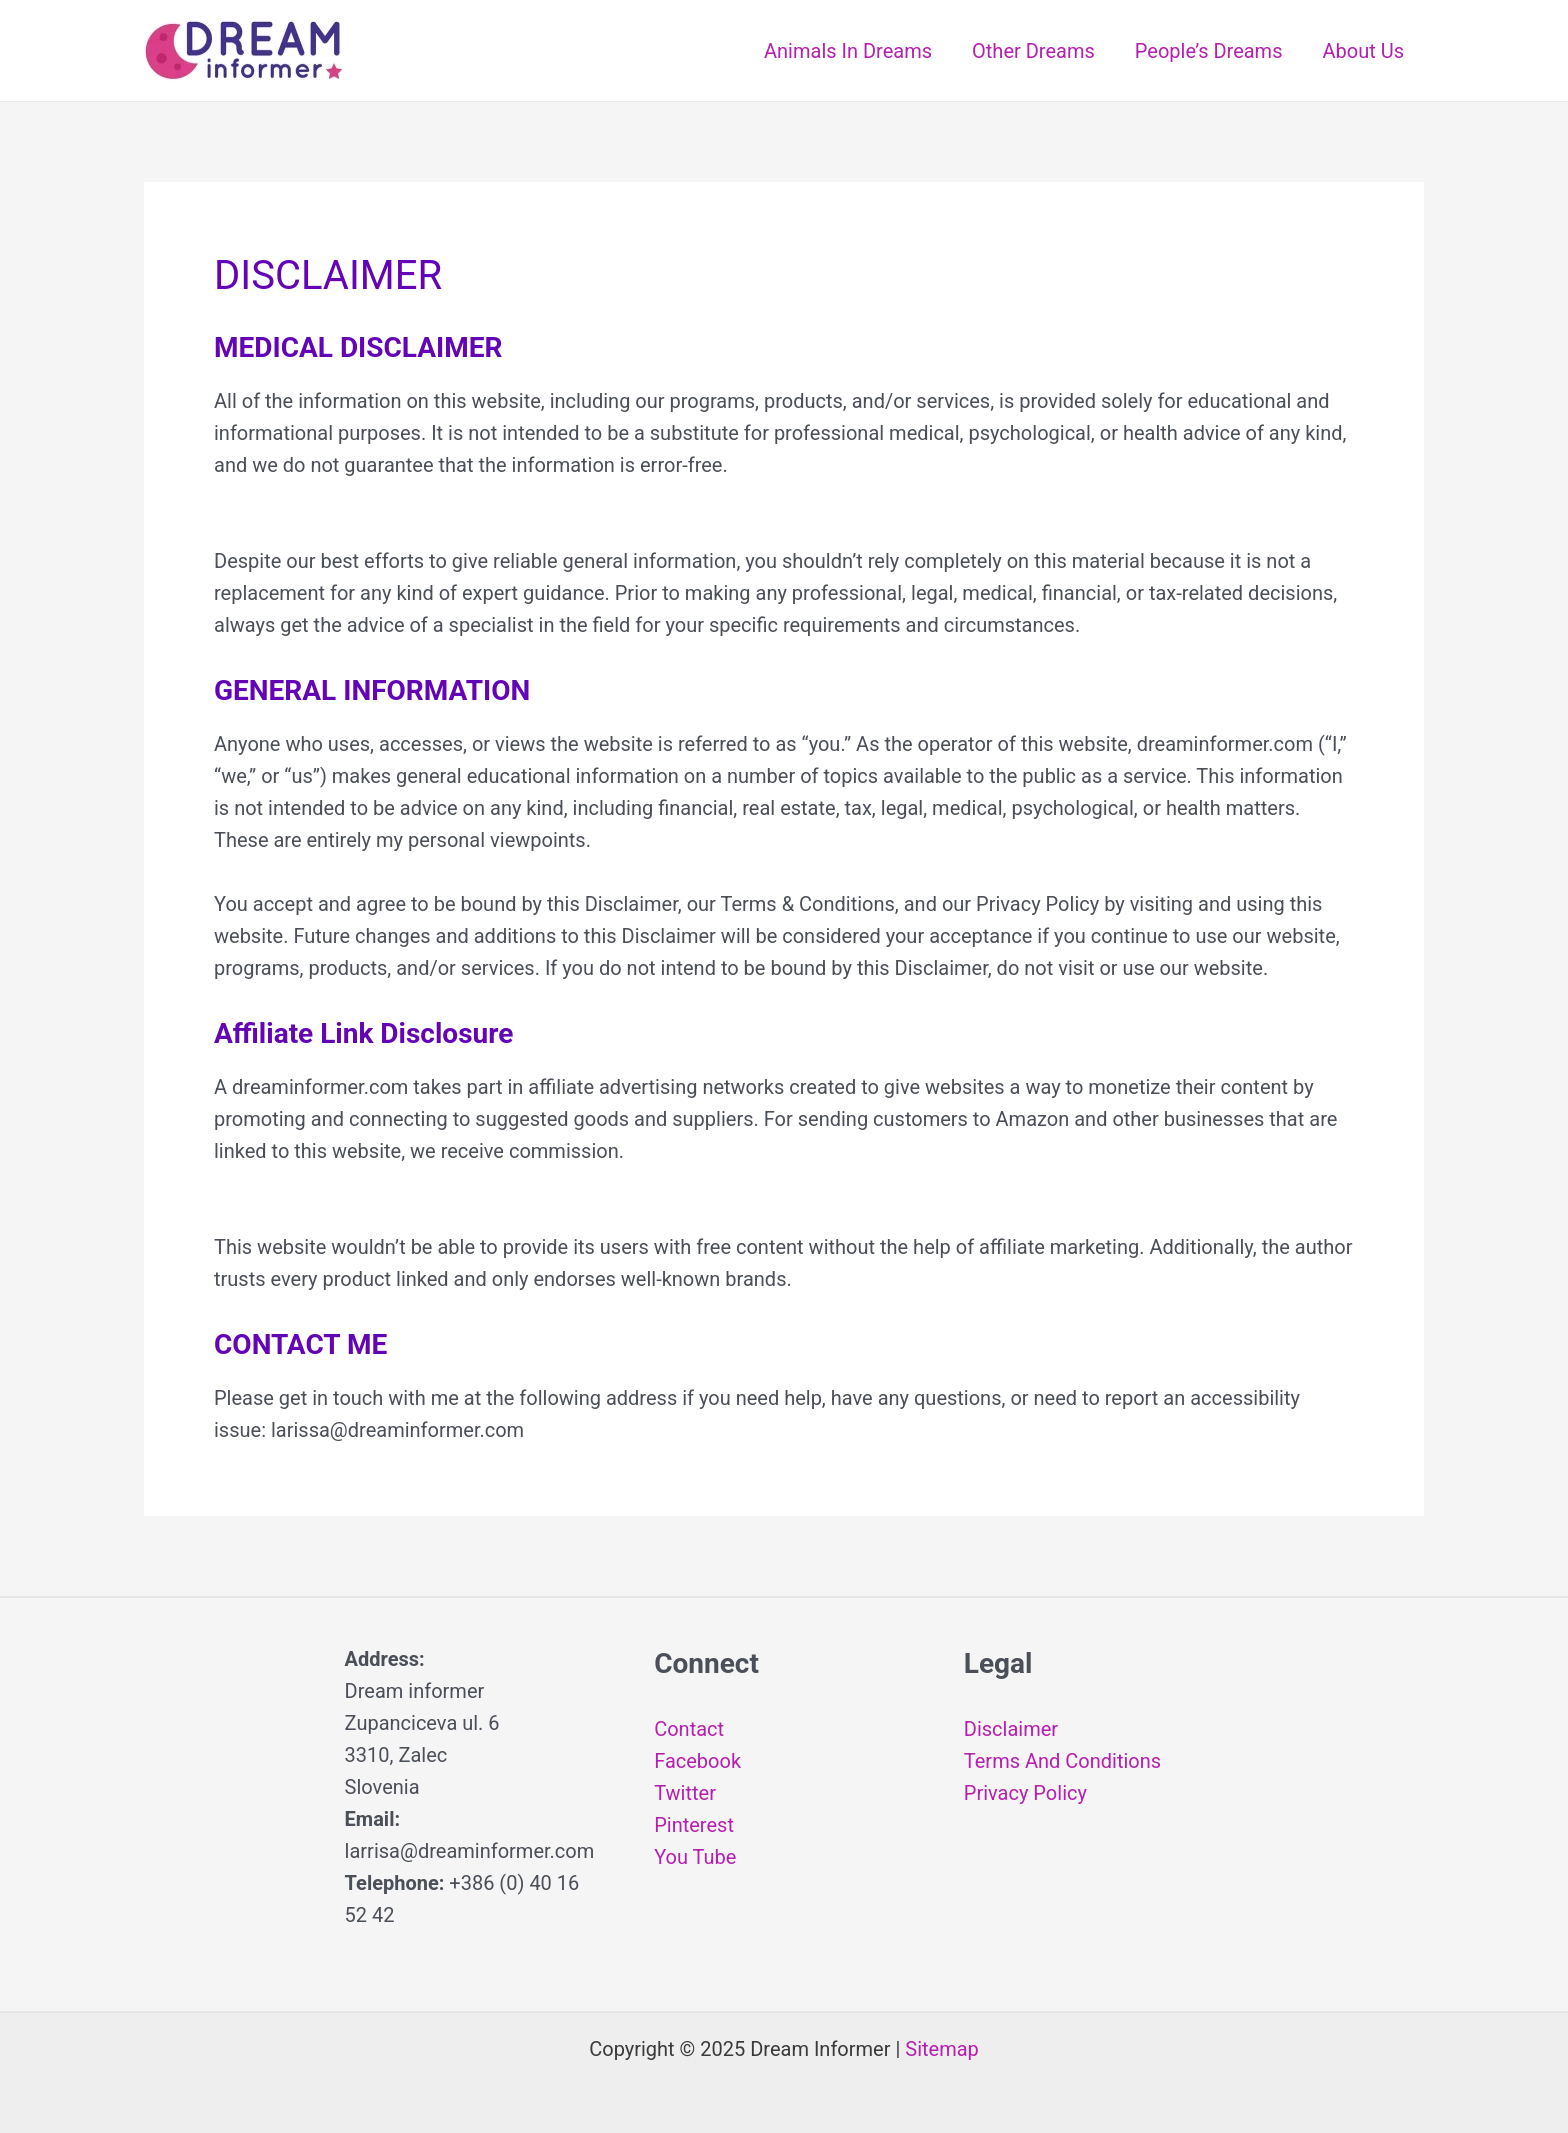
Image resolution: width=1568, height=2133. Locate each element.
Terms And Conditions (1062, 1761)
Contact (689, 1729)
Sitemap (942, 2049)
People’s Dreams (1209, 51)
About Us (1363, 51)
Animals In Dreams (848, 51)
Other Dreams (1033, 51)
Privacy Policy (1025, 1793)
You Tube (695, 1857)
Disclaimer (1011, 1729)
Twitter (685, 1793)
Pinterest (694, 1825)
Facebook (697, 1761)
